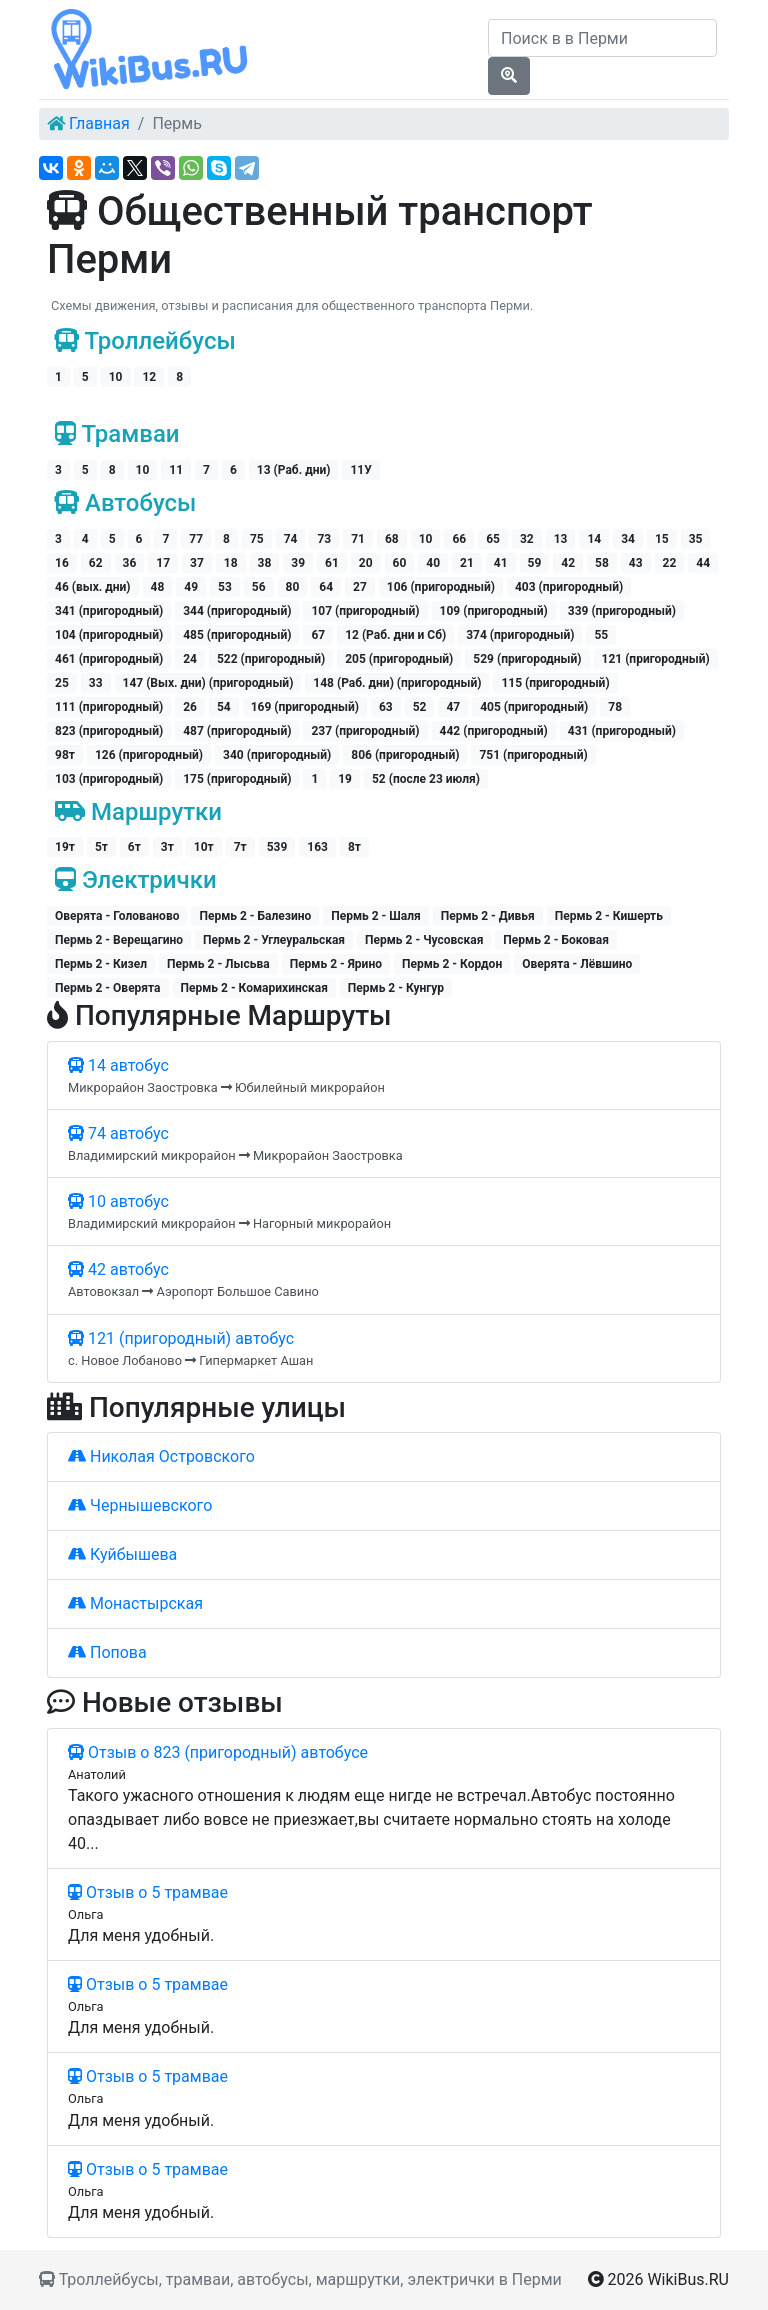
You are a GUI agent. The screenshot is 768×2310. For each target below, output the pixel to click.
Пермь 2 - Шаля (376, 916)
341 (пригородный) (109, 611)
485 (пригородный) (237, 635)
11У (360, 470)
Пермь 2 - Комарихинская (254, 988)
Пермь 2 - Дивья (488, 916)
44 (703, 563)
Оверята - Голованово (117, 916)
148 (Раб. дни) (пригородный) (397, 683)
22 (670, 563)
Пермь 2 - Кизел (101, 964)
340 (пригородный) (277, 755)
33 (96, 683)
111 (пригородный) (109, 707)
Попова (107, 1652)
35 (696, 539)
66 (459, 539)
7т (240, 847)
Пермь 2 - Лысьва (218, 964)
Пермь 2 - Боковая (556, 940)
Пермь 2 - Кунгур (396, 988)
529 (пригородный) (527, 659)
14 (594, 539)
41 (501, 563)
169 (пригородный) (305, 707)
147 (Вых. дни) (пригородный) (208, 683)
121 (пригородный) (656, 659)
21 (467, 563)
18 (231, 563)
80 (293, 587)
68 (392, 539)
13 (561, 539)
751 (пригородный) (533, 755)
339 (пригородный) (622, 611)
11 (176, 470)
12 (149, 377)
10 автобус (118, 1201)
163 (317, 847)
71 (358, 539)
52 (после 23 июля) (426, 779)
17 (163, 563)
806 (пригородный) (405, 755)
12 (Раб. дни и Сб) (395, 635)
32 (527, 539)
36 (130, 563)
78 (615, 707)
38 (265, 563)
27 (360, 587)
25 (62, 683)
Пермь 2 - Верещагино (119, 940)
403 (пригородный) (569, 587)
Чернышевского (140, 1505)
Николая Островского (161, 1456)
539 (277, 847)
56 (259, 587)
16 (62, 563)
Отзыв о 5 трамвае (148, 1892)
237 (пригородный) (365, 731)
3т (167, 847)
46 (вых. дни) (93, 587)
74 (291, 539)
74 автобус (118, 1133)
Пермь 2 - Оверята (108, 988)
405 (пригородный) (534, 707)
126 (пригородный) (149, 755)
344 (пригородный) (237, 611)
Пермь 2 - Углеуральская (274, 940)
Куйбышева (122, 1554)
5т (101, 847)
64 (326, 587)
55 (601, 635)
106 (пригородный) (441, 587)
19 (345, 779)
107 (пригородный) (365, 611)
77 (196, 539)
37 (197, 563)
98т (65, 755)
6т (134, 847)
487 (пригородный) (237, 731)
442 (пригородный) (494, 731)
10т (204, 847)
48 (158, 587)
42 (568, 563)
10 (116, 377)
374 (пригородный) (520, 635)
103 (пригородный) (109, 779)
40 (433, 563)
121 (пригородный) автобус (181, 1338)
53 (225, 587)
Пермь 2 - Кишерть (609, 916)
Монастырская (135, 1603)
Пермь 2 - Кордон (452, 964)
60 (400, 563)
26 (190, 707)
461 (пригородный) (109, 659)
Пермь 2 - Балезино (255, 916)
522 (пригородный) (271, 659)
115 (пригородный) (555, 683)
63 (386, 707)
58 (602, 563)
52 (420, 707)
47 (453, 707)
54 (224, 707)
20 (366, 563)
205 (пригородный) (399, 659)
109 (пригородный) (494, 611)
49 (191, 587)
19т (65, 847)
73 (324, 539)
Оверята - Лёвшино (577, 964)
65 (493, 539)
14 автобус (118, 1065)
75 (257, 539)
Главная (99, 123)
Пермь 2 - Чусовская (424, 940)
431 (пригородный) (622, 731)
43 (636, 563)
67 (318, 635)
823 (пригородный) (109, 731)
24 (190, 659)
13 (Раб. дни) (294, 470)
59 (535, 563)
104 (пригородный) (109, 635)
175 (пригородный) (237, 779)
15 (662, 539)
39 (298, 563)
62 (96, 563)
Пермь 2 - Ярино (336, 964)
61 (332, 563)
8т (354, 847)
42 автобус (118, 1269)
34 (628, 539)
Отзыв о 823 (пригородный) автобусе (218, 1752)
